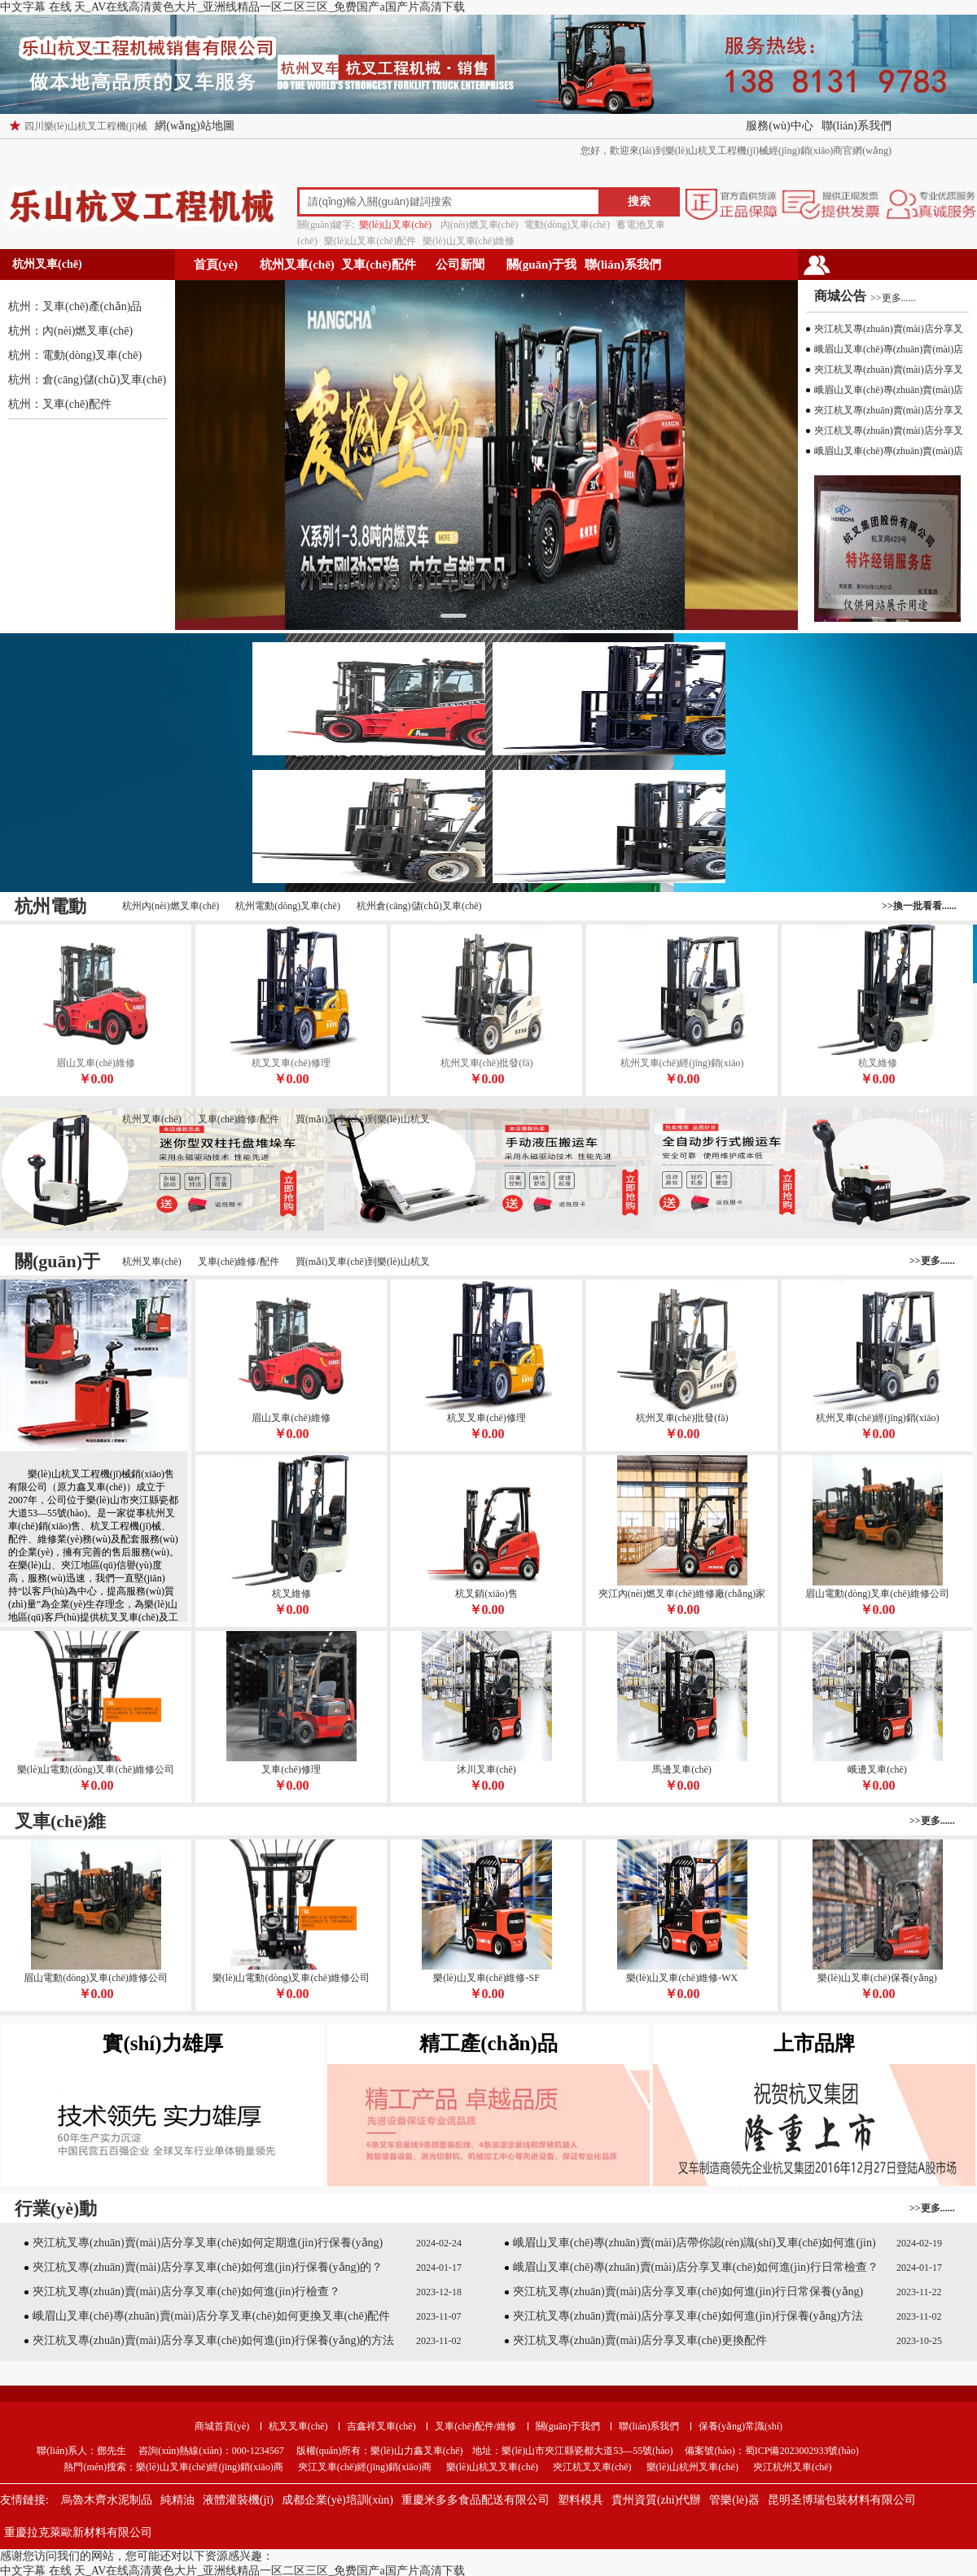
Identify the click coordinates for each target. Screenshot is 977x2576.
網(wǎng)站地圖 (194, 126)
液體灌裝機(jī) (238, 2500)
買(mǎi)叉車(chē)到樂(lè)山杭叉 (363, 1119)
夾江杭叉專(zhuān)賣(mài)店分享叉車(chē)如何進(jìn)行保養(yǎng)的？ (208, 2267)
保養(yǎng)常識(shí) (740, 2426)
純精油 (177, 2500)
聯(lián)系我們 (856, 126)
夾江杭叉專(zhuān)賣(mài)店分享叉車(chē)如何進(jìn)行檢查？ (186, 2291)
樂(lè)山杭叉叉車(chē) (492, 2467)
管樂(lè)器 (734, 2500)
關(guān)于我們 (541, 269)
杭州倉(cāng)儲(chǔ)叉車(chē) (419, 906)
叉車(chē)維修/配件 (238, 1119)
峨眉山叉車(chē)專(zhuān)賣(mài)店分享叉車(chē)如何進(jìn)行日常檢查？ (695, 2267)
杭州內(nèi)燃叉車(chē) (170, 906)
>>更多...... (893, 298)
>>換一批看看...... (919, 906)
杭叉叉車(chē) (298, 2426)
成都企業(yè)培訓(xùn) (337, 2500)
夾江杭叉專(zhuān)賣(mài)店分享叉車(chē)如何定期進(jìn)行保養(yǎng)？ (208, 2243)
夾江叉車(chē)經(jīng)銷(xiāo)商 (365, 2467)
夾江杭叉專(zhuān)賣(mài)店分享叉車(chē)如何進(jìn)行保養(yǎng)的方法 (213, 2340)
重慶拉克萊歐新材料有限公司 (78, 2532)
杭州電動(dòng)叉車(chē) (287, 906)
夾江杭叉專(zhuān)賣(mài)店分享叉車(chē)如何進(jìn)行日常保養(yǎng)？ (688, 2291)
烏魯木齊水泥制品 (106, 2500)
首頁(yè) (216, 264)
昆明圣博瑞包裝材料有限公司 (842, 2500)
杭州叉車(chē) (297, 264)
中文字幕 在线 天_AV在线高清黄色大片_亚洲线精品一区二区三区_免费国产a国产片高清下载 (232, 7)
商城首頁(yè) (222, 2426)
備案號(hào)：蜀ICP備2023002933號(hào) (770, 2450)
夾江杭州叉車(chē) (792, 2467)
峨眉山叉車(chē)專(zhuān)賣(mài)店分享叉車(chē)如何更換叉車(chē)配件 (211, 2316)
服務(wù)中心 (779, 126)
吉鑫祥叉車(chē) (381, 2426)
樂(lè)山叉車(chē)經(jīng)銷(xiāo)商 (209, 2467)
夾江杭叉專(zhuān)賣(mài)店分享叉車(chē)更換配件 (640, 2340)
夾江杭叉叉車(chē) (592, 2467)
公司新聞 (460, 264)
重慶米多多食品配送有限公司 (475, 2500)
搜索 (639, 201)
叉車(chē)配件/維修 (475, 2426)
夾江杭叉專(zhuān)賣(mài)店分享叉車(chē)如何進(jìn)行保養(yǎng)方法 (688, 2316)
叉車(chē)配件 (378, 264)
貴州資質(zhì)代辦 (656, 2500)
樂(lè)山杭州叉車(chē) (692, 2467)
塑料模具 (580, 2500)
